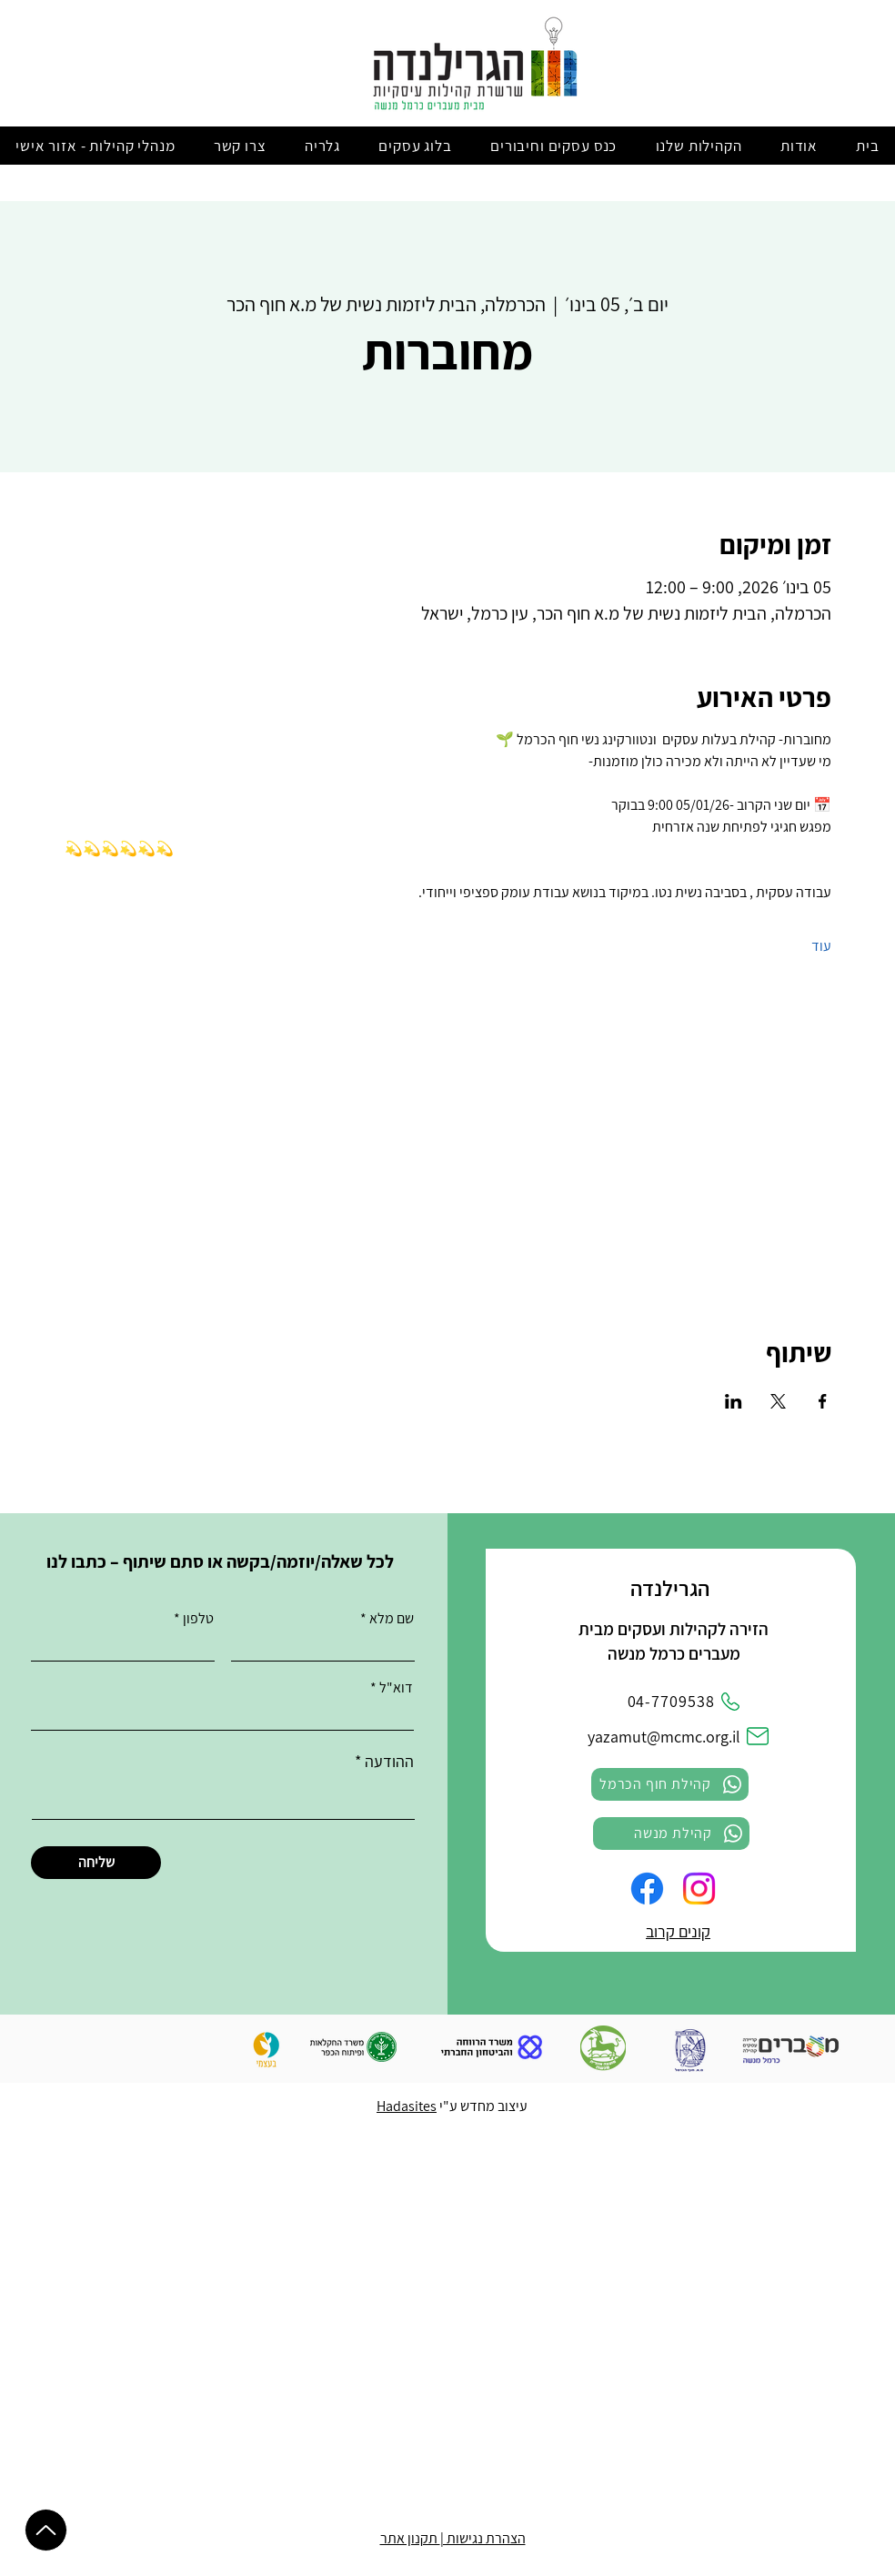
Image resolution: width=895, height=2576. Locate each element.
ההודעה (389, 1761)
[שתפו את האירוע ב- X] (778, 1401)
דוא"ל (396, 1688)
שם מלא (391, 1618)
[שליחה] (96, 1862)
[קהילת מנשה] (671, 1833)
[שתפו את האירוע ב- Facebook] (822, 1401)
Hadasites (407, 2106)
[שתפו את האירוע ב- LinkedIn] (733, 1401)
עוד (821, 945)
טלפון (198, 1618)
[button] (799, 145)
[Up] (46, 2530)
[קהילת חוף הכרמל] (670, 1784)
